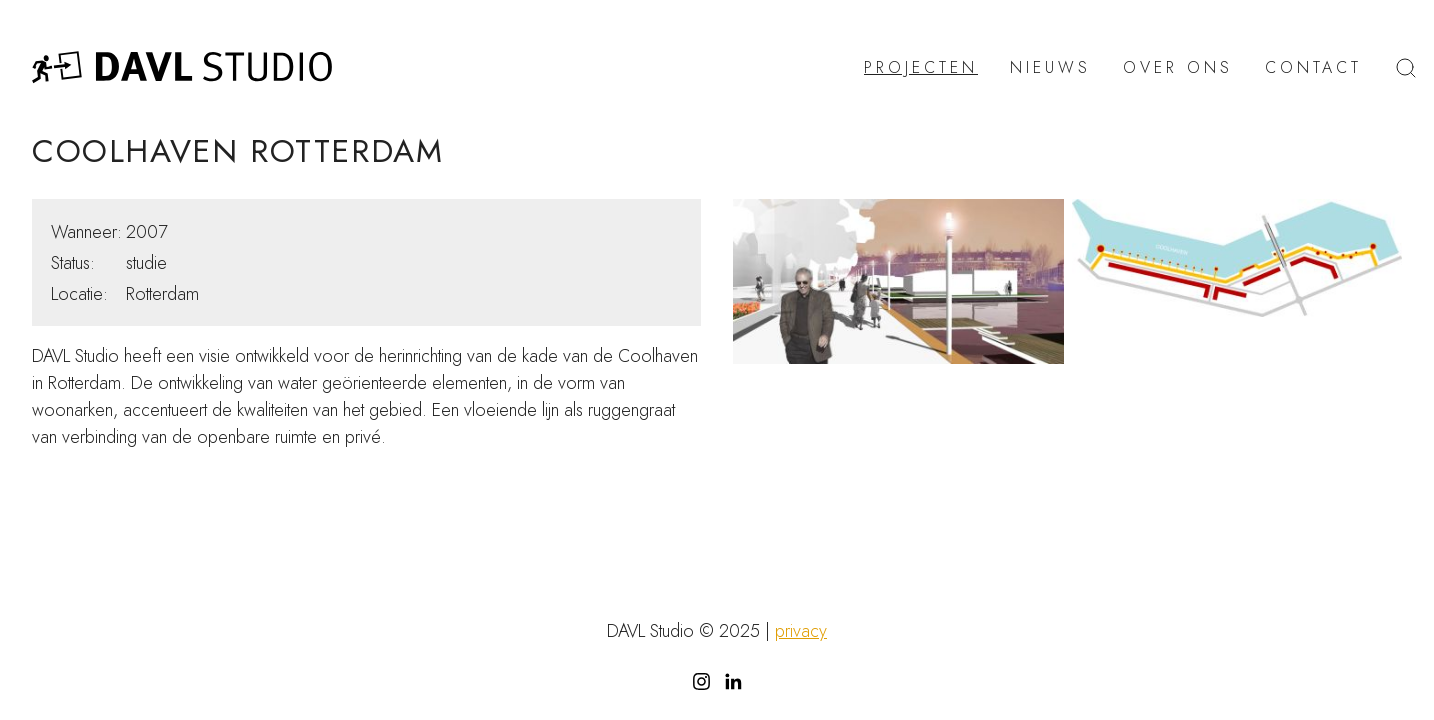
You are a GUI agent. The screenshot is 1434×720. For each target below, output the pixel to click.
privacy (801, 630)
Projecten (921, 68)
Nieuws (1050, 68)
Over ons (1178, 68)
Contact (1313, 68)
